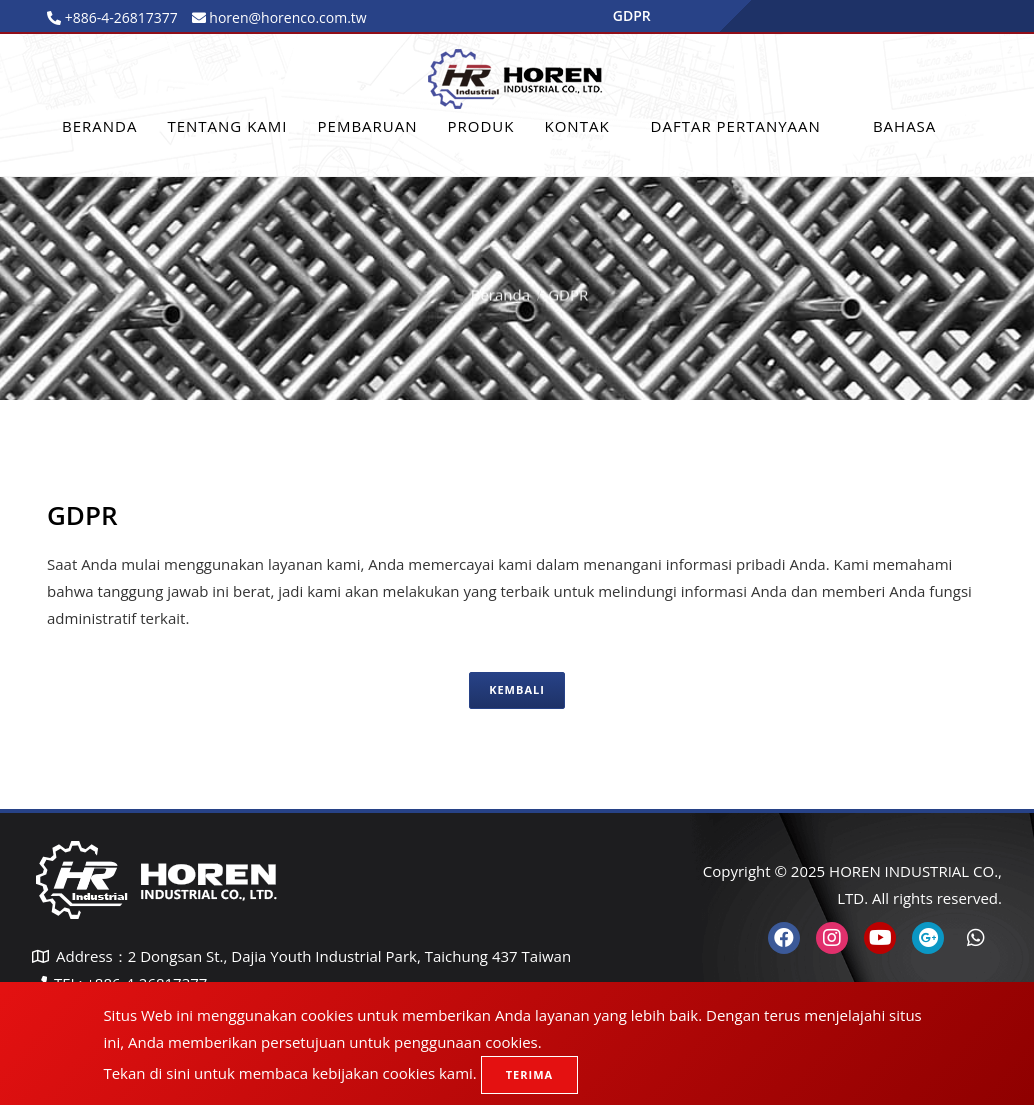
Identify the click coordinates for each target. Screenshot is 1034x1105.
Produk (481, 126)
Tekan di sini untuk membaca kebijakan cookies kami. (289, 1073)
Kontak (576, 126)
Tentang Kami (227, 126)
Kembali (517, 689)
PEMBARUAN (368, 126)
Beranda (99, 126)
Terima (529, 1074)
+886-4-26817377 (119, 17)
